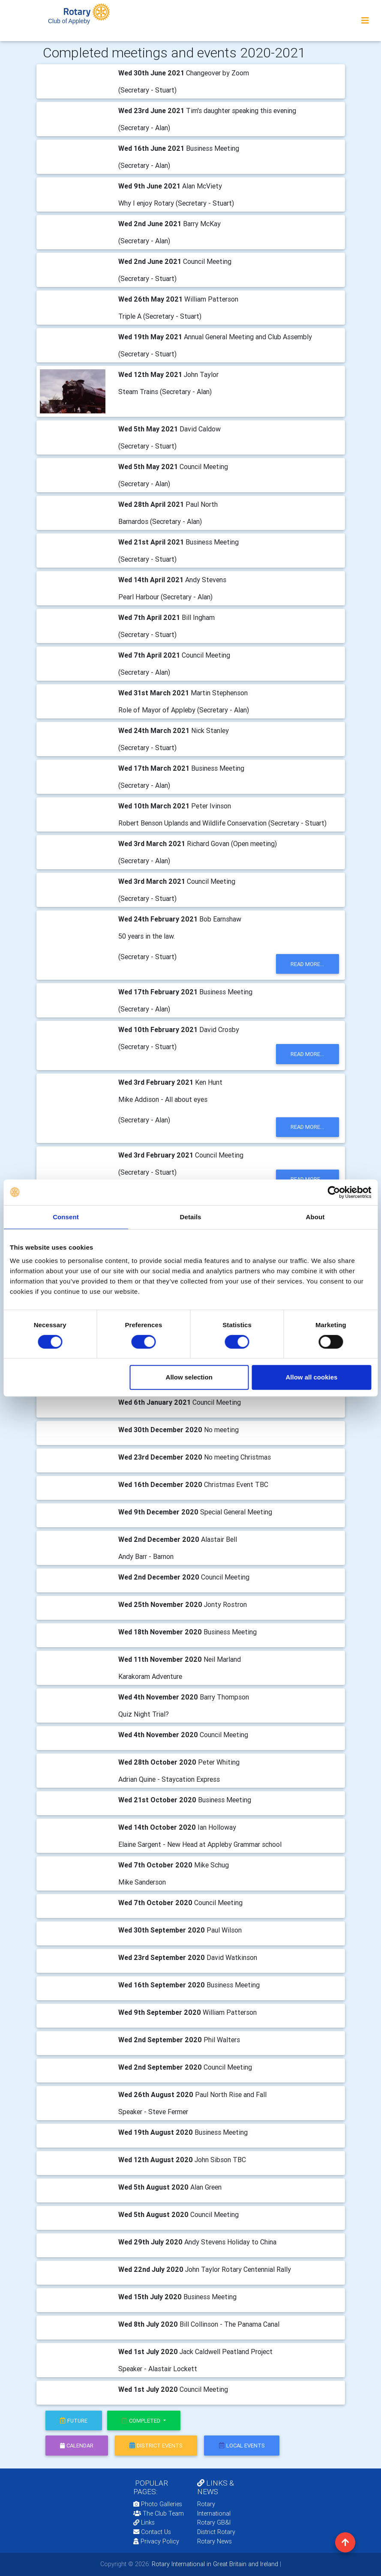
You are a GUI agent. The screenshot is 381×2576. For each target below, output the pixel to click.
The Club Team (158, 2513)
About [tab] (315, 1217)
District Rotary (216, 2532)
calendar (76, 2445)
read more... (307, 964)
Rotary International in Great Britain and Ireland (214, 2564)
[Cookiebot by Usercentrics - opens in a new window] (333, 1192)
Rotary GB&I (214, 2522)
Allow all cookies (311, 1377)
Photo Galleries (157, 2504)
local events (242, 2445)
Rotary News (214, 2541)
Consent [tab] (66, 1217)
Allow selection (189, 1377)
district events (156, 2445)
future (73, 2420)
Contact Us (152, 2532)
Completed (142, 2420)
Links (144, 2522)
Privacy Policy (156, 2541)
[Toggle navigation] (365, 21)
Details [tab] (190, 1217)
